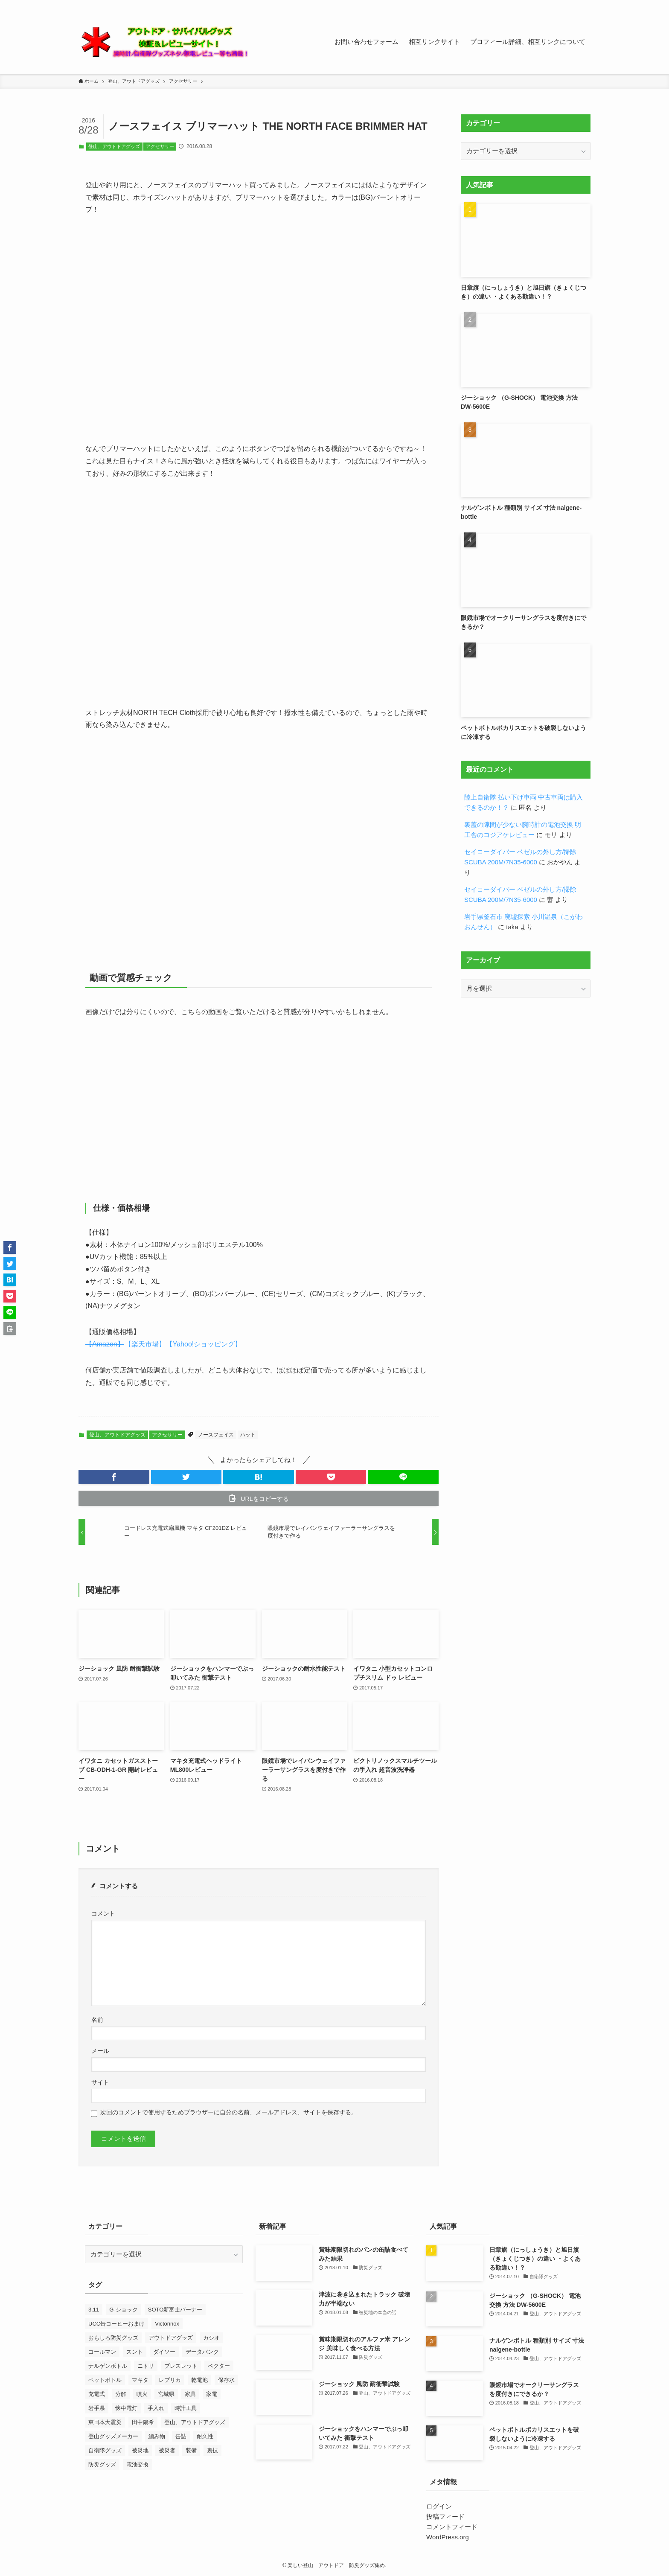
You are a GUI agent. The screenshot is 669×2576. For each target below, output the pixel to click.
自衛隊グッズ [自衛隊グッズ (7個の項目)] (105, 2450)
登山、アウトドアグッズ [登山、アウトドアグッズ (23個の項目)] (194, 2422)
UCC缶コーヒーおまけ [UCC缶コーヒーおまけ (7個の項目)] (116, 2323)
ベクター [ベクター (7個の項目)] (219, 2366)
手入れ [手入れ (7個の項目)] (156, 2408)
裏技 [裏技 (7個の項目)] (212, 2450)
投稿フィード (445, 2516)
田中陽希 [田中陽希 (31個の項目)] (143, 2422)
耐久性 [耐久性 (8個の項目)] (205, 2436)
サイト (100, 2082)
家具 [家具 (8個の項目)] (190, 2394)
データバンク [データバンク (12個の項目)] (202, 2352)
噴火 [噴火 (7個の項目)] (142, 2394)
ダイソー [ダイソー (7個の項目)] (164, 2352)
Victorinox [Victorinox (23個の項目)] (167, 2323)
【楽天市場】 (145, 1344)
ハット (248, 1435)
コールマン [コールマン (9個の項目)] (102, 2352)
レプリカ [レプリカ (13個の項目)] (170, 2380)
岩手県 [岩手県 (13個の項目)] (96, 2408)
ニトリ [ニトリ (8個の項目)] (145, 2366)
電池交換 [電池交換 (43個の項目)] (137, 2464)
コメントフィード (451, 2526)
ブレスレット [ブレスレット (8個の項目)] (181, 2366)
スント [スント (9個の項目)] (134, 2352)
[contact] (573, 4)
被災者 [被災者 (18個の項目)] (167, 2450)
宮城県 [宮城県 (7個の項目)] (166, 2394)
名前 (97, 2020)
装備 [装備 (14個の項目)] (191, 2450)
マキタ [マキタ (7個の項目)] (140, 2380)
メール (100, 2051)
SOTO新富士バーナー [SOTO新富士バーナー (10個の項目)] (175, 2309)
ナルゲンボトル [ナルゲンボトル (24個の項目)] (107, 2366)
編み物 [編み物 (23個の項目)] (156, 2436)
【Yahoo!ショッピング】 (204, 1344)
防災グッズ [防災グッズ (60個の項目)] (102, 2464)
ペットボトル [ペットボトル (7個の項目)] (105, 2380)
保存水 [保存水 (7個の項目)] (226, 2380)
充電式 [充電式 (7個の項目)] (96, 2394)
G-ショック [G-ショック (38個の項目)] (123, 2309)
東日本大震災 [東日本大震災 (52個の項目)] (105, 2422)
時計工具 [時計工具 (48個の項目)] (186, 2408)
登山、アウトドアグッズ (114, 146)
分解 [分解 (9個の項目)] (120, 2394)
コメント (103, 1913)
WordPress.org (447, 2537)
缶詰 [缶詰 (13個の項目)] (180, 2436)
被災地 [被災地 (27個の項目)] (140, 2450)
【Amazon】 (104, 1344)
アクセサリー (160, 146)
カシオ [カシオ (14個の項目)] (211, 2338)
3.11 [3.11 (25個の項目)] (93, 2309)
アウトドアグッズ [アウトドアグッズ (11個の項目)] (170, 2338)
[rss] (562, 4)
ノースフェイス (216, 1435)
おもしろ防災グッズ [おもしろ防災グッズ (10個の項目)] (113, 2338)
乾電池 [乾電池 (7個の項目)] (199, 2380)
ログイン (439, 2506)
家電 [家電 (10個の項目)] (211, 2394)
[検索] (584, 4)
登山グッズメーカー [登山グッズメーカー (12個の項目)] (113, 2436)
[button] (114, 1477)
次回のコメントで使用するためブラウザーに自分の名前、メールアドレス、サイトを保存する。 (228, 2112)
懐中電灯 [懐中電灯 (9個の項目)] (126, 2408)
